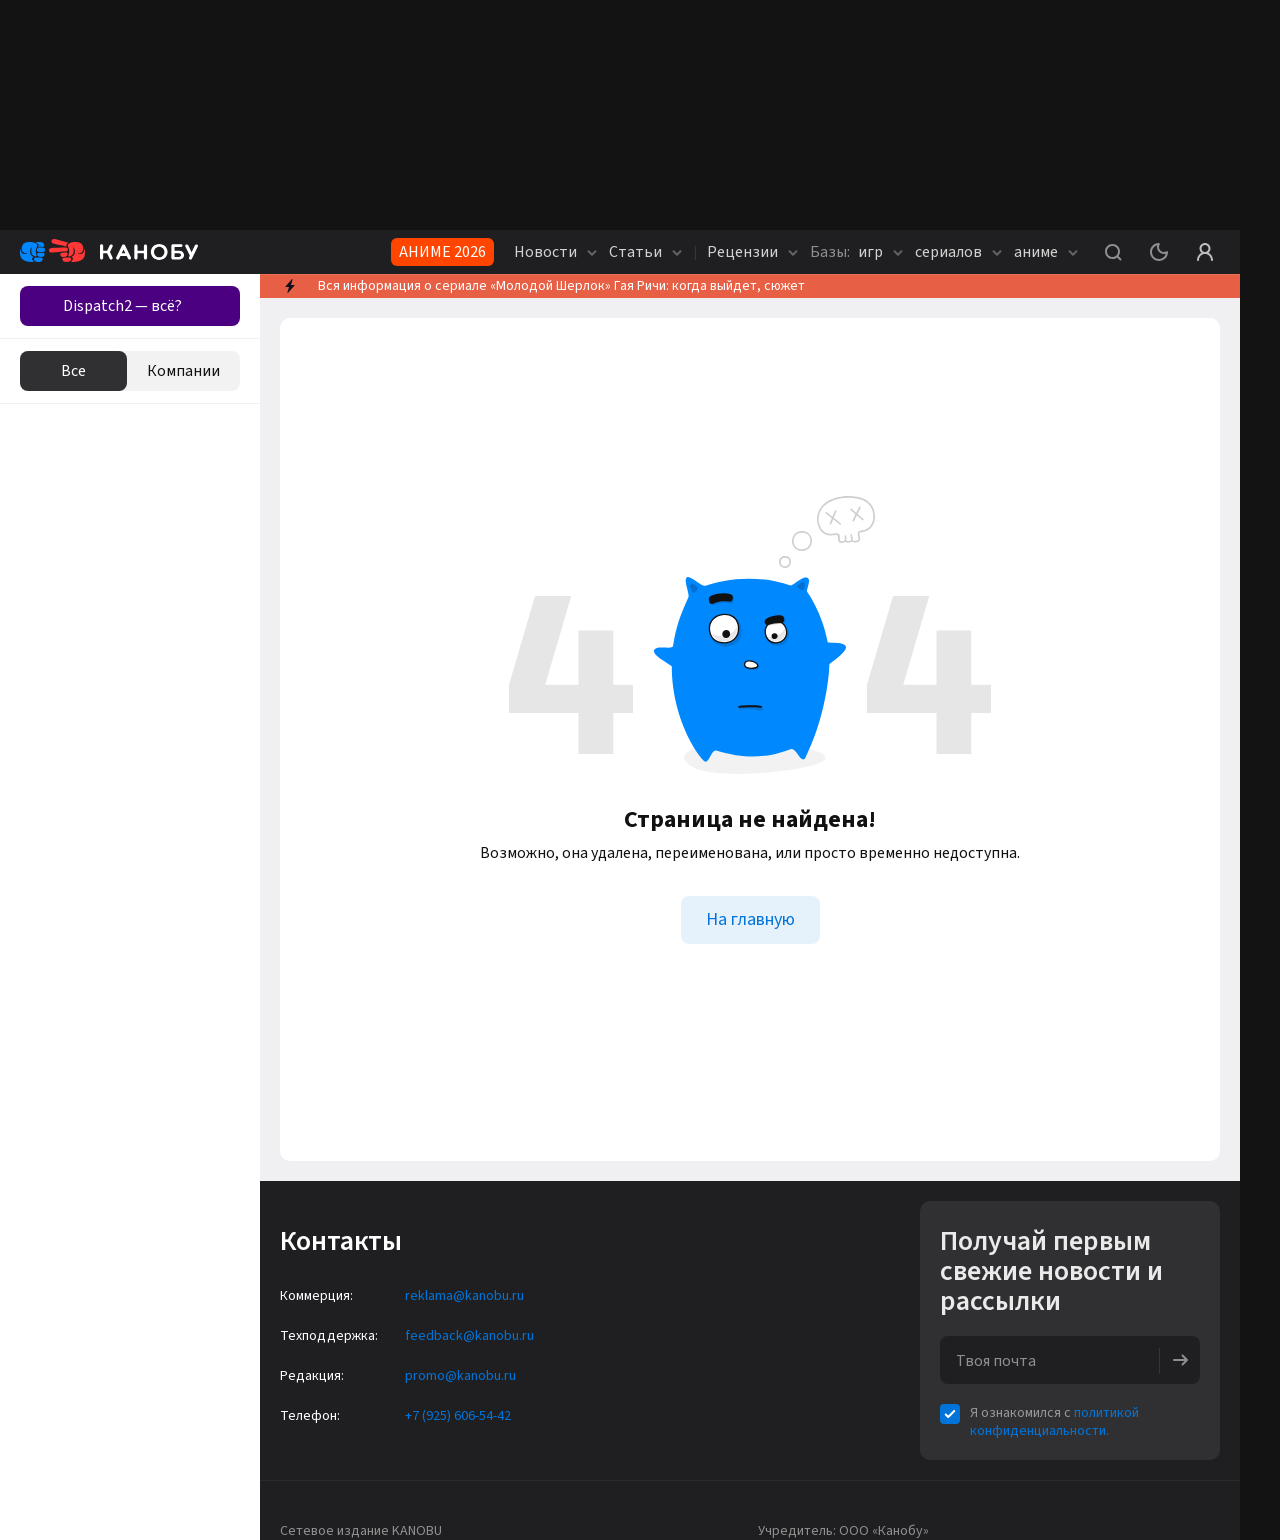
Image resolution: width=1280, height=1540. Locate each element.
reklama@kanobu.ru (464, 1296)
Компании (183, 371)
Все (73, 371)
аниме (1046, 252)
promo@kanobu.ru (460, 1376)
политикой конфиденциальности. (1054, 1422)
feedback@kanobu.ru (469, 1336)
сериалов (958, 252)
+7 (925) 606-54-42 (458, 1416)
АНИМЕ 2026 (442, 252)
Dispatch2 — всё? (122, 306)
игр (856, 252)
